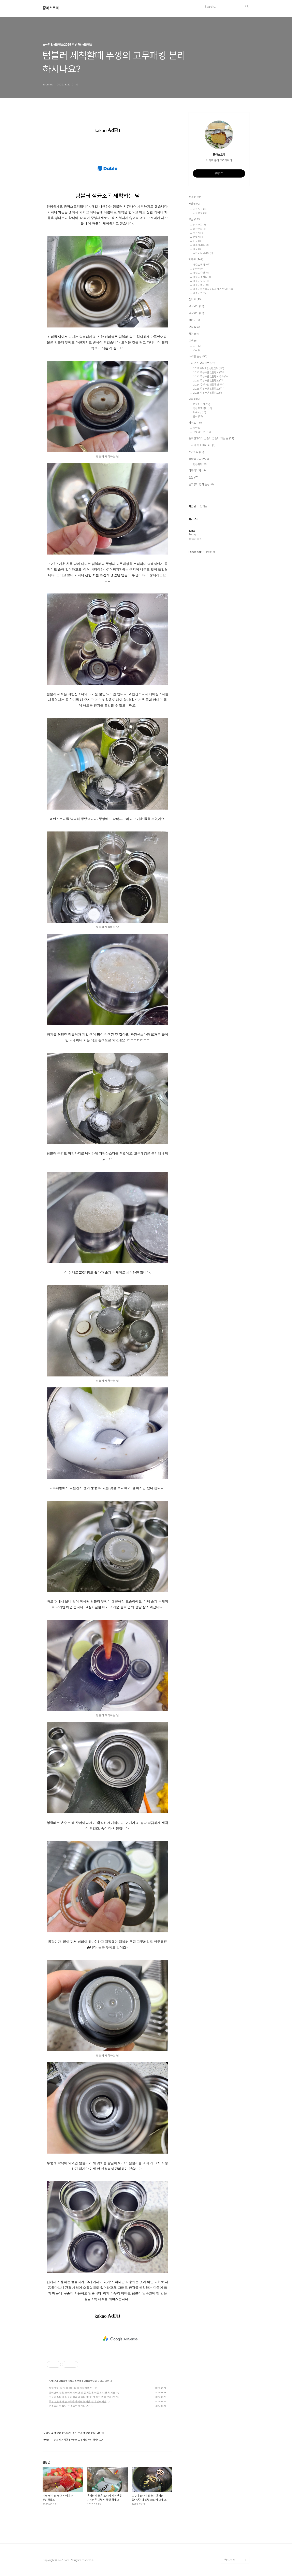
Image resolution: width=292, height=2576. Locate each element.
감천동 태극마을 (203, 253)
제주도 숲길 (201, 272)
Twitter (210, 552)
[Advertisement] (120, 2338)
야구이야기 (198, 471)
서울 (194, 204)
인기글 (203, 506)
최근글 (192, 506)
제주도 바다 (201, 284)
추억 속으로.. (202, 432)
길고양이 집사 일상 (201, 484)
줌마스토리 (51, 8)
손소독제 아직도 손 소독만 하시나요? (69, 2406)
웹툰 (194, 478)
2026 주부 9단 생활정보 (207, 392)
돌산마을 (199, 228)
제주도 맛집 (201, 264)
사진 (197, 346)
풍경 (194, 334)
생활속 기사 (199, 459)
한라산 (198, 268)
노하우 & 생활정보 (58, 2381)
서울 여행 (200, 213)
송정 (197, 249)
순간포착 (196, 452)
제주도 (196, 259)
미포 (197, 240)
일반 (197, 428)
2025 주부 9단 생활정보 (80, 2381)
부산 (195, 220)
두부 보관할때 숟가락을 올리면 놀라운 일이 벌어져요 (77, 2401)
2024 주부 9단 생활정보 (208, 384)
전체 (195, 197)
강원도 (194, 320)
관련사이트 (229, 2559)
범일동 (198, 236)
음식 (198, 416)
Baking (199, 412)
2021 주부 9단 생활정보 (208, 368)
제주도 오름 (201, 280)
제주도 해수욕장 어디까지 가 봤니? (213, 289)
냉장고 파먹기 (202, 408)
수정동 (198, 232)
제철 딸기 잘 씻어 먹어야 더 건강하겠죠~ (71, 2388)
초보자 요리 (201, 404)
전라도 (195, 299)
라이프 (196, 423)
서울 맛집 (200, 209)
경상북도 (196, 313)
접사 (197, 350)
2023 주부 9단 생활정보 (208, 380)
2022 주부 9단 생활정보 (208, 372)
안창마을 (199, 224)
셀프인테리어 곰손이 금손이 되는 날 (211, 438)
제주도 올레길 (202, 276)
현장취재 (200, 464)
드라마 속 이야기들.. (202, 445)
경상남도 (196, 306)
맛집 (195, 327)
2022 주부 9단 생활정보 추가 (211, 376)
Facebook (195, 552)
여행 (193, 341)
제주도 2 (200, 293)
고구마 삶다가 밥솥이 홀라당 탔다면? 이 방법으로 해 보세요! (82, 2397)
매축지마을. (201, 245)
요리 (194, 399)
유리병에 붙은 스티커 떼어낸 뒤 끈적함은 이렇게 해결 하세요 (82, 2392)
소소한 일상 (198, 356)
